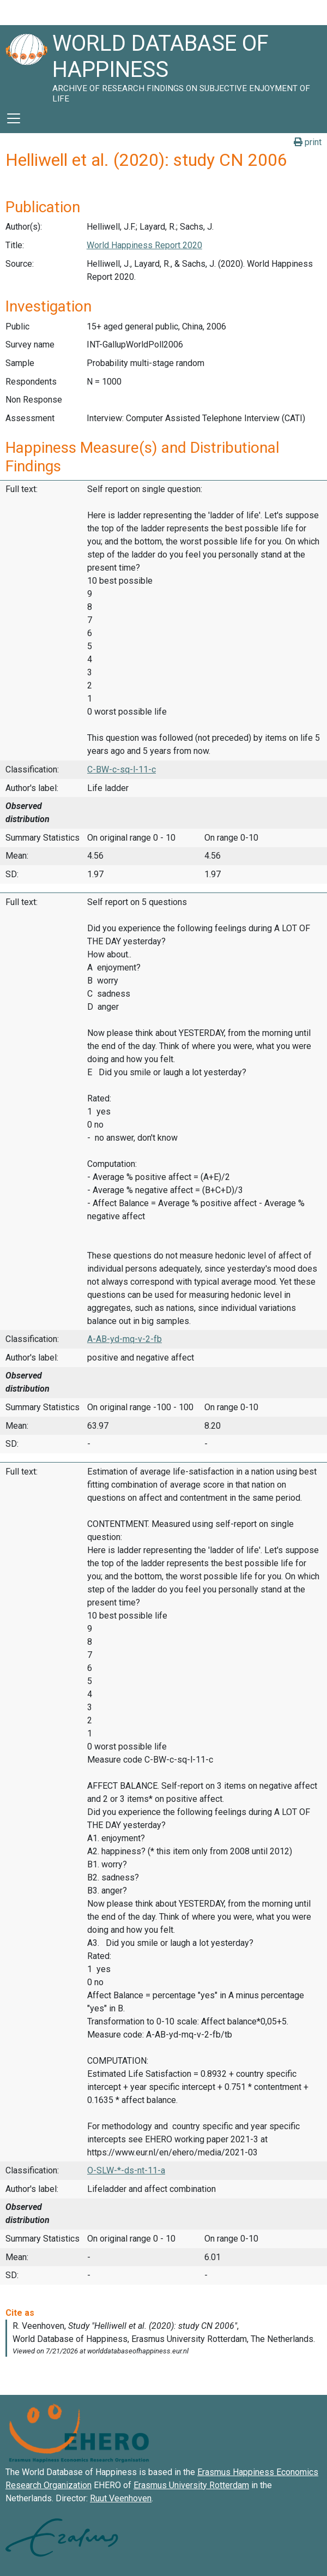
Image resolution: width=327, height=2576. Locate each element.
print (308, 142)
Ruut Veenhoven (121, 2498)
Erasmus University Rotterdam (191, 2485)
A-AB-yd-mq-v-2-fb (124, 1339)
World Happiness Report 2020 (144, 245)
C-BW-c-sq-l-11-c (121, 769)
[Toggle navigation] (13, 118)
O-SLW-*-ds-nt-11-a (126, 2170)
